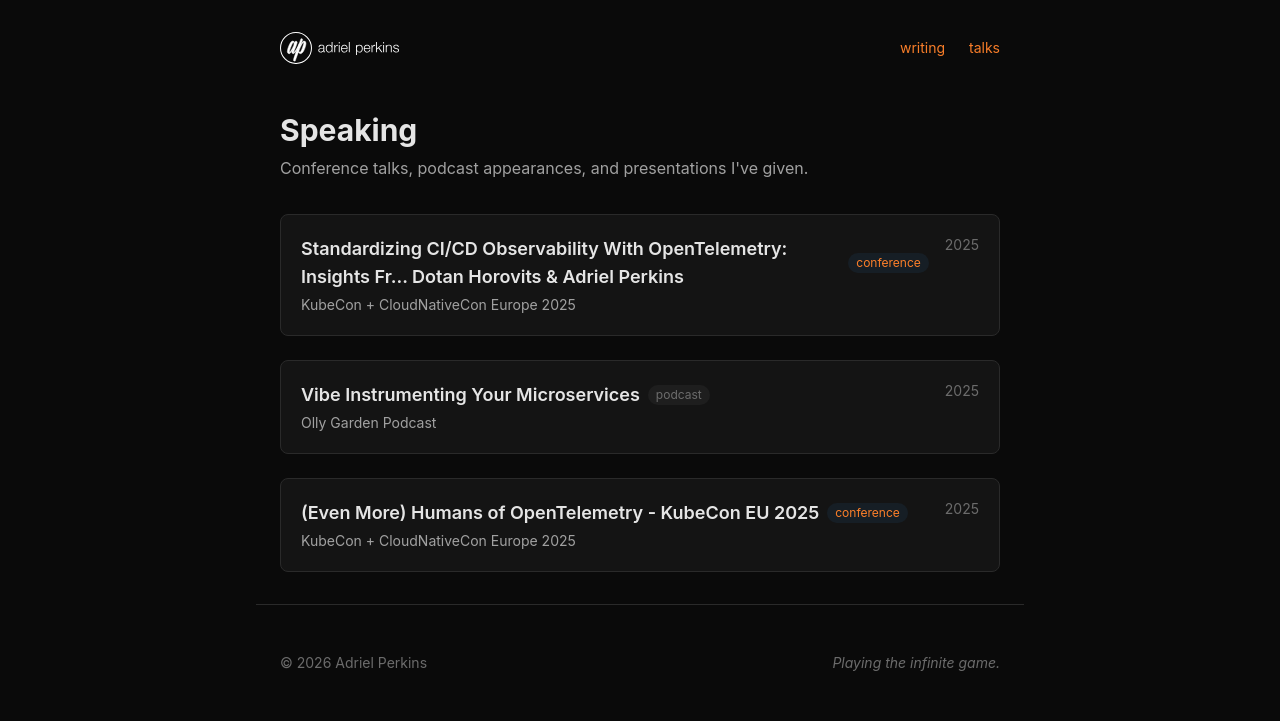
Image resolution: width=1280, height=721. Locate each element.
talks (984, 47)
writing (922, 47)
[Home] (339, 48)
